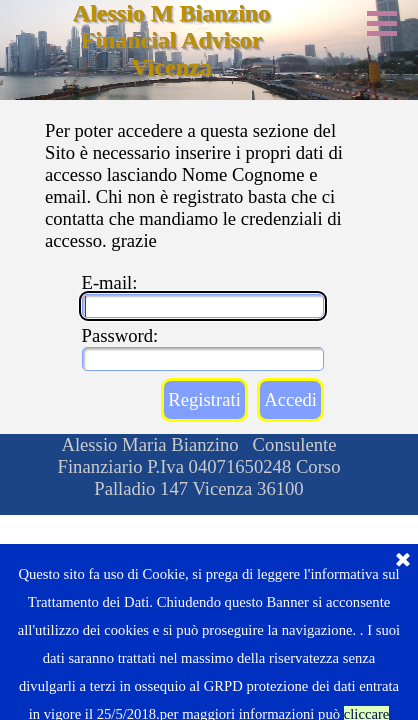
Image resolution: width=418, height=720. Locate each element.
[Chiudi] (403, 643)
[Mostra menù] (382, 23)
